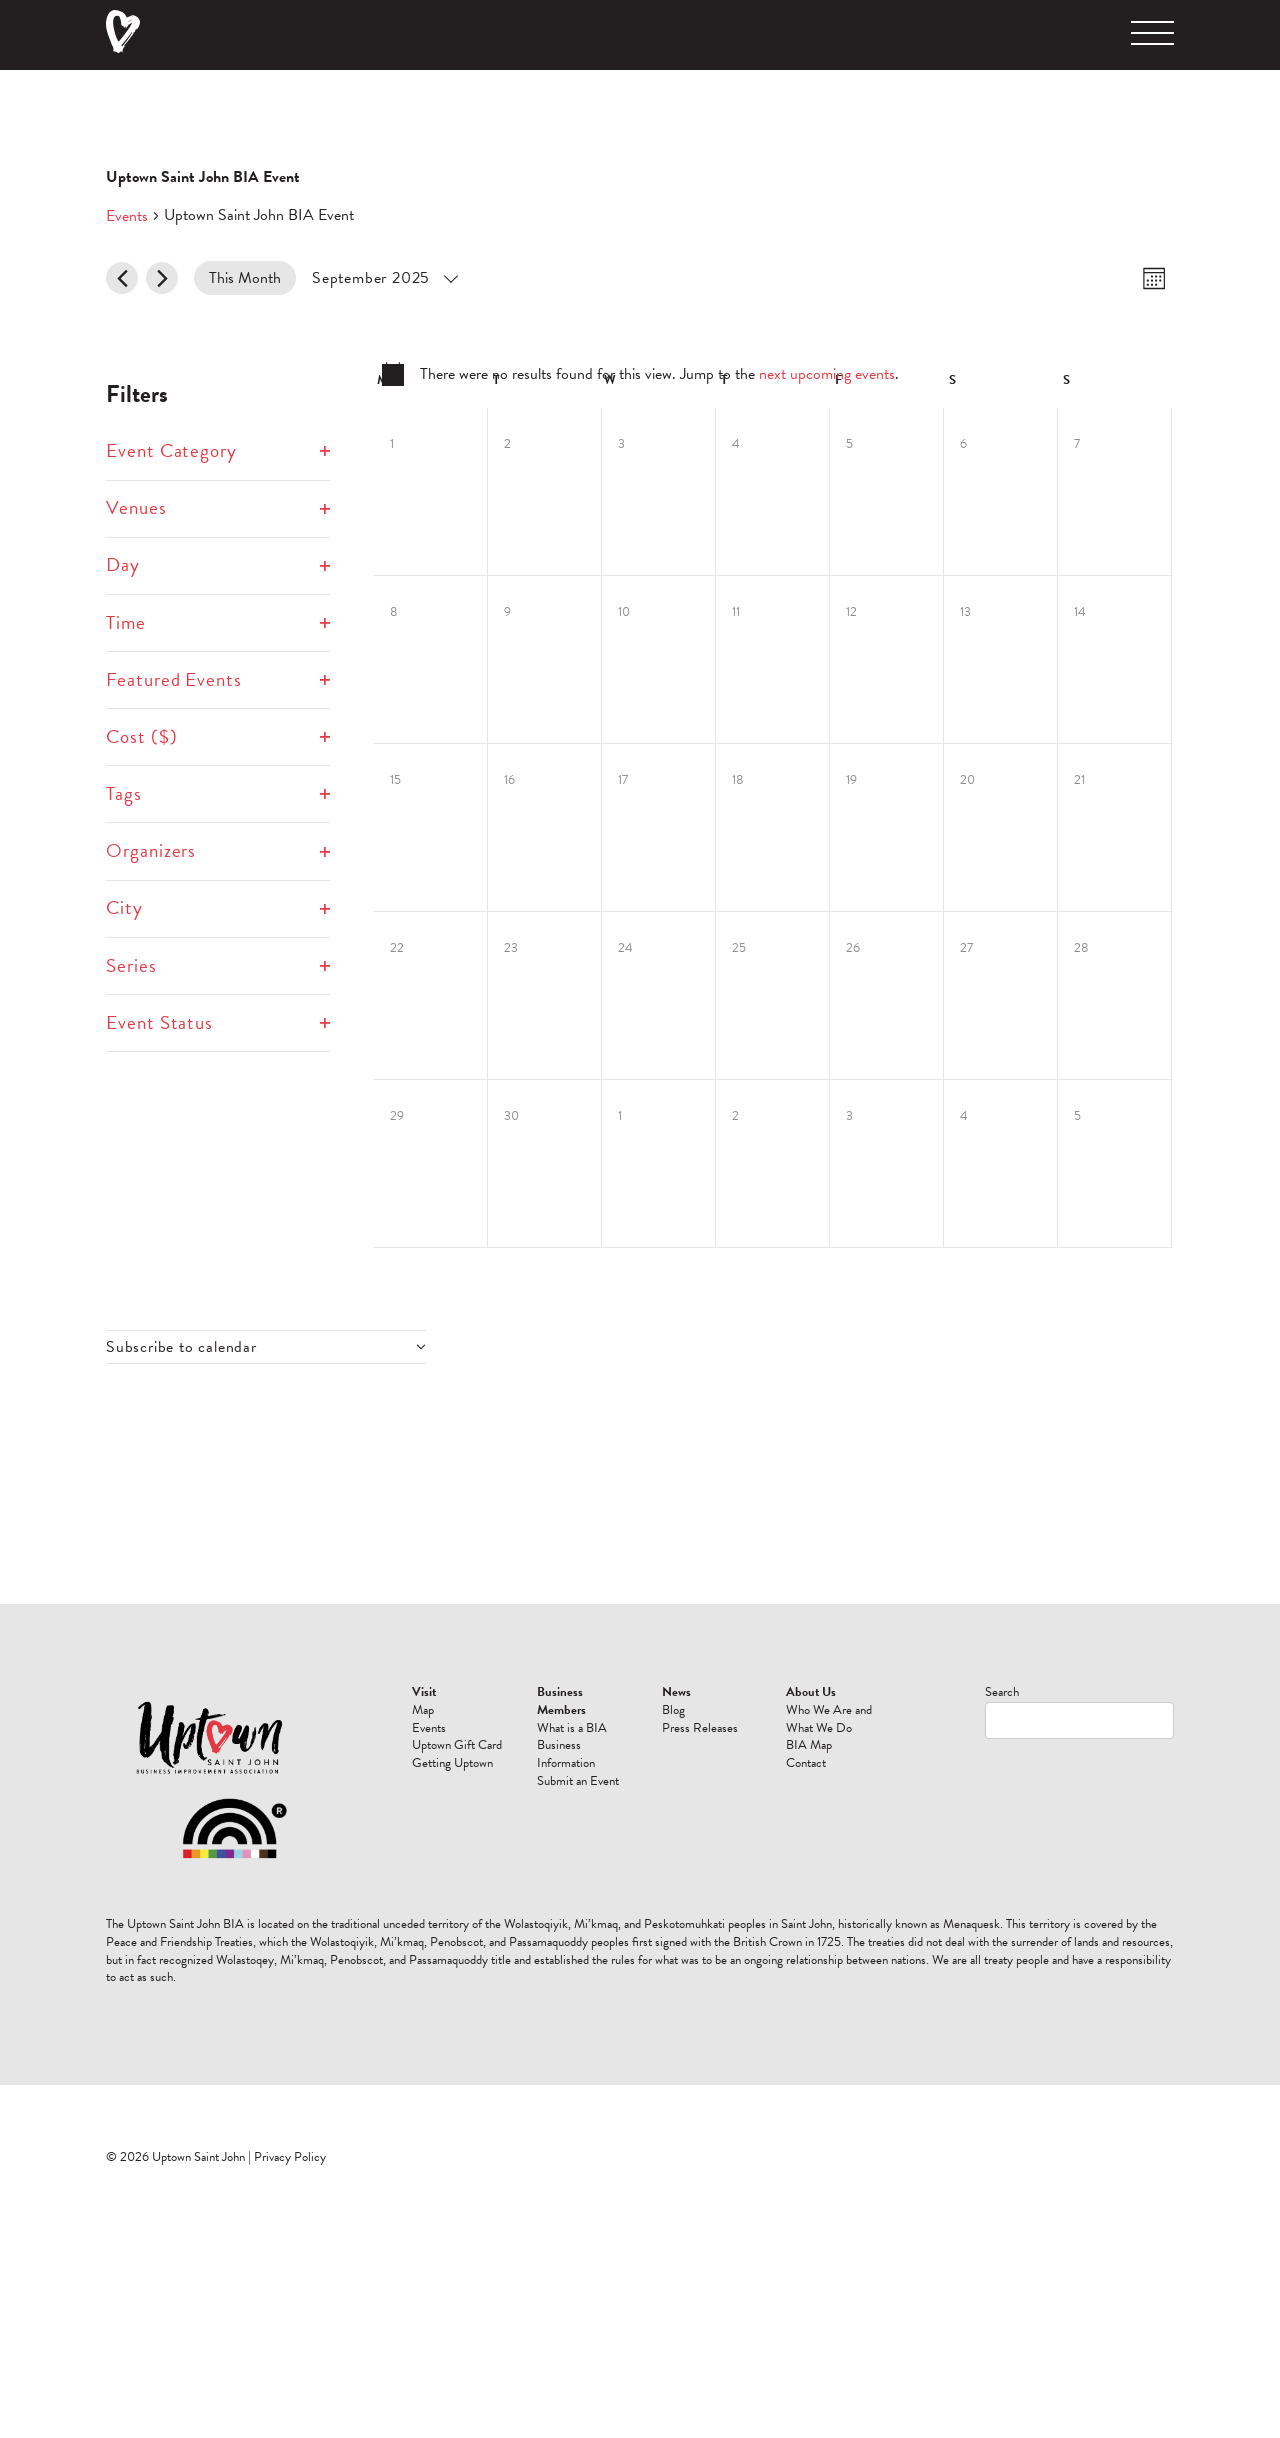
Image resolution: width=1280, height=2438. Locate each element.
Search (1002, 1692)
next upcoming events (827, 374)
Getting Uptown (452, 1763)
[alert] (640, 374)
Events (127, 216)
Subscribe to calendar (181, 1347)
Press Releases (700, 1728)
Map (423, 1710)
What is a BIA (572, 1728)
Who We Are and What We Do (829, 1719)
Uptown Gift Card (457, 1745)
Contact (806, 1763)
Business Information (566, 1754)
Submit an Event (578, 1781)
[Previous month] (122, 278)
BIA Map (809, 1745)
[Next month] (162, 278)
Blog (673, 1710)
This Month (245, 278)
